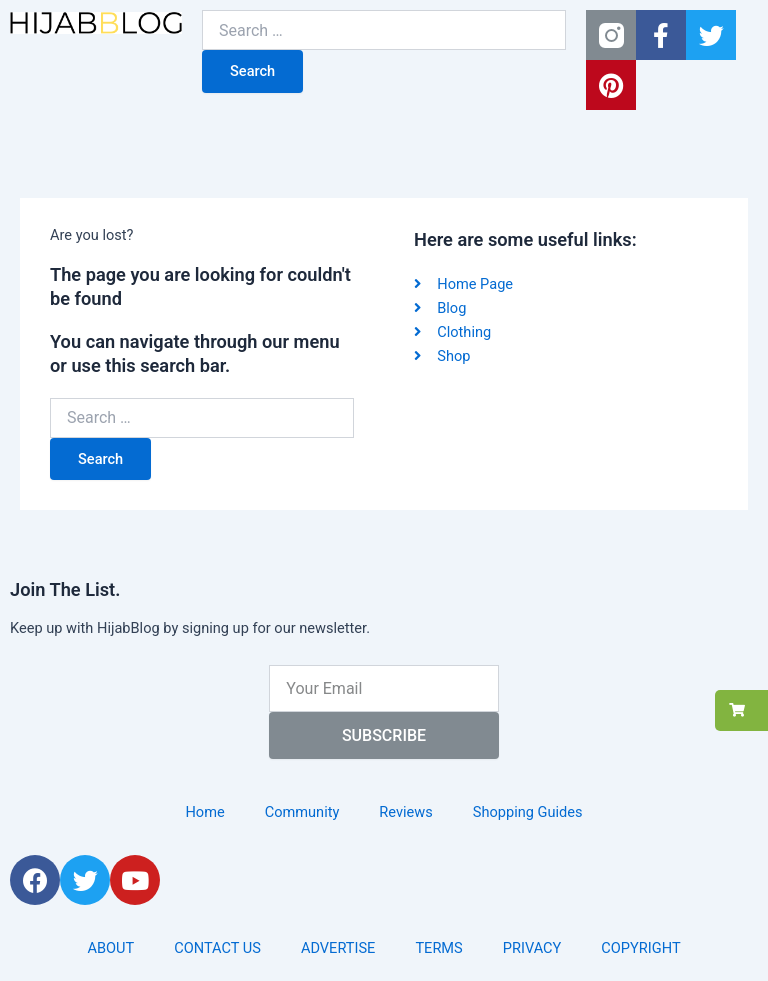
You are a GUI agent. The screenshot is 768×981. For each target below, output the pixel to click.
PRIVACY (532, 948)
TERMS (438, 948)
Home (204, 812)
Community (302, 812)
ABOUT (110, 948)
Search (252, 71)
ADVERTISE (338, 948)
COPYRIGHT (640, 948)
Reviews (405, 812)
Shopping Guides (528, 812)
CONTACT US (217, 948)
